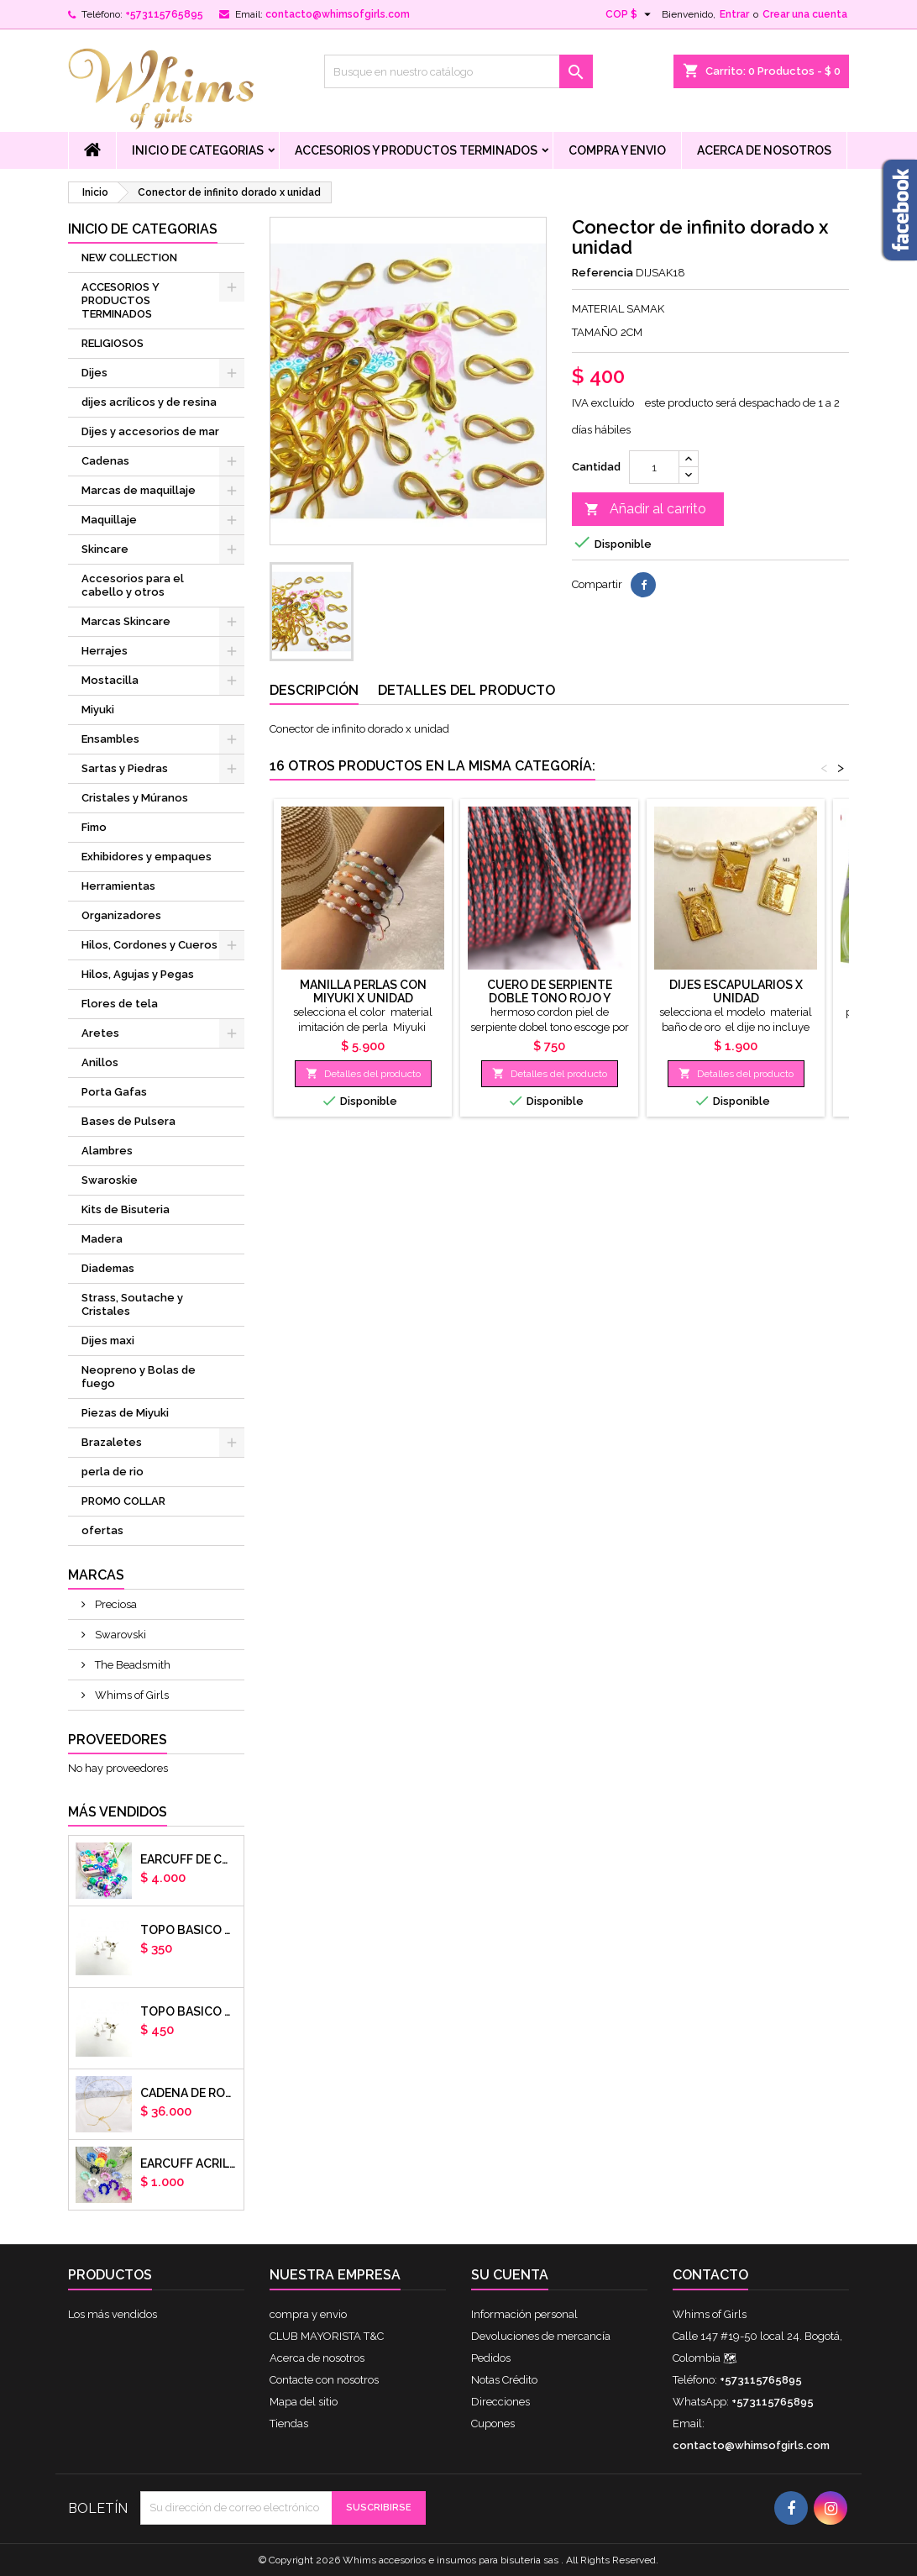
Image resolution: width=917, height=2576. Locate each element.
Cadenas (105, 461)
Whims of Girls (130, 1695)
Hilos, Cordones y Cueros (149, 944)
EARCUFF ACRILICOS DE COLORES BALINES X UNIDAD (188, 2163)
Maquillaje (109, 519)
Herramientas (118, 886)
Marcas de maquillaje (138, 490)
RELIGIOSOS (112, 343)
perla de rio (112, 1471)
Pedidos (491, 2358)
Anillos (99, 1062)
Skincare (104, 549)
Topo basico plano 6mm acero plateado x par (188, 1930)
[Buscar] (458, 71)
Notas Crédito (504, 2380)
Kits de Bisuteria (125, 1209)
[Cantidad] (654, 467)
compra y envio (617, 150)
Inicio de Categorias (198, 150)
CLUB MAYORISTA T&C (327, 2336)
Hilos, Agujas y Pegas (137, 974)
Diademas (107, 1268)
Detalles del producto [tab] (466, 690)
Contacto (710, 2275)
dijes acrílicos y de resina (149, 402)
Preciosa (114, 1604)
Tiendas (289, 2423)
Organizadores (121, 915)
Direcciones (500, 2401)
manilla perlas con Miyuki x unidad (363, 991)
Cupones (493, 2423)
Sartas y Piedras (124, 768)
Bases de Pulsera (128, 1121)
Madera (102, 1239)
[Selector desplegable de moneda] (630, 14)
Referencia (602, 272)
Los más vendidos (112, 2314)
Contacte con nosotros (324, 2380)
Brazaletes (111, 1442)
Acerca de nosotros (764, 150)
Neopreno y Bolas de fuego (138, 1377)
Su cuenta (509, 2275)
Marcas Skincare (125, 621)
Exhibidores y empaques (146, 856)
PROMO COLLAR (123, 1501)
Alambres (107, 1150)
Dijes (94, 372)
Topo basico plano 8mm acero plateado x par (188, 2011)
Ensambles (110, 739)
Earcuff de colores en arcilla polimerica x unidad (188, 1859)
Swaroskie (109, 1180)
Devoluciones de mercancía (540, 2336)
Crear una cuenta (804, 14)
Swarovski (119, 1634)
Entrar (734, 14)
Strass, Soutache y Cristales (132, 1304)
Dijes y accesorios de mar (150, 431)
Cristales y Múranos (134, 797)
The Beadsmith (131, 1665)
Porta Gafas (114, 1092)
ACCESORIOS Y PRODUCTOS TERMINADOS (416, 150)
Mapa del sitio (304, 2401)
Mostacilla (110, 680)
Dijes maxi (107, 1340)
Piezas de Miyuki (125, 1412)
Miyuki (97, 709)
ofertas (102, 1530)
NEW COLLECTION (129, 257)
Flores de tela (119, 1003)
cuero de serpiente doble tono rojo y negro (549, 998)
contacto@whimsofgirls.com (337, 14)
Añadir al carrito (645, 509)
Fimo (94, 827)
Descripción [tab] (314, 690)
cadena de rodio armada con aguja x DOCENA (188, 2093)
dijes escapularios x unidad (736, 991)
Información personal (524, 2314)
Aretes (100, 1033)
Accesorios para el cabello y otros (132, 585)
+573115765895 (164, 14)
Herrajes (104, 650)
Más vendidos (117, 1812)
